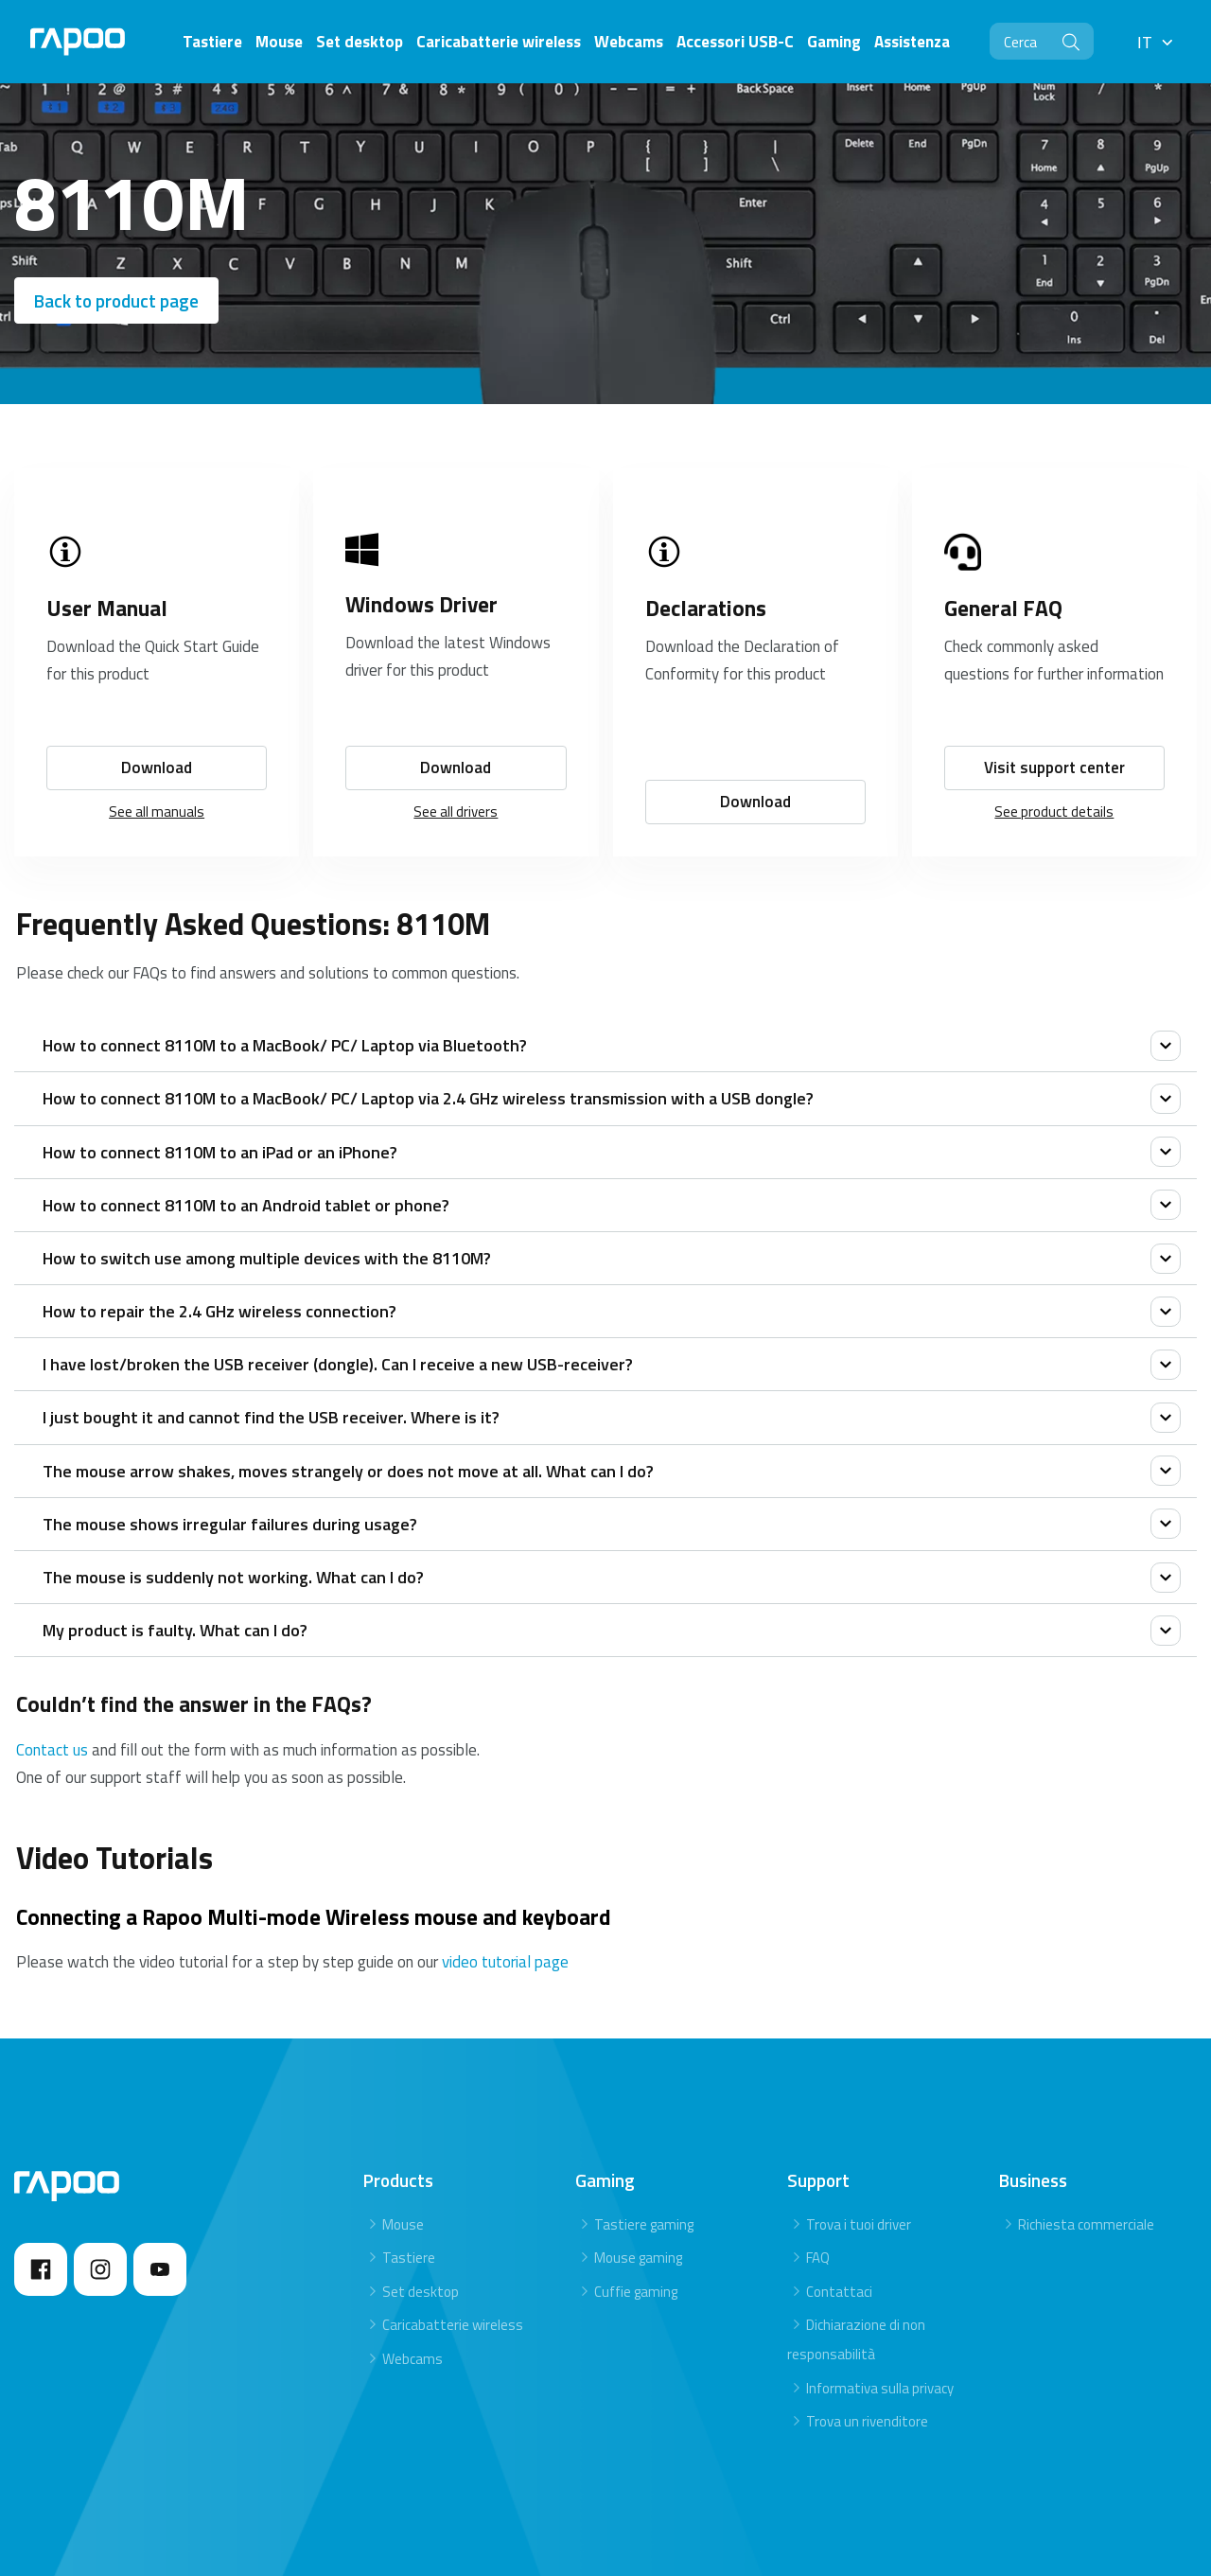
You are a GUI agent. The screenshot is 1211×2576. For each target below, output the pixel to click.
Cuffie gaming (635, 2254)
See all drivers (455, 774)
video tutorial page (505, 1924)
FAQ (818, 2221)
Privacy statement (1106, 2553)
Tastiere (408, 2221)
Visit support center (1054, 730)
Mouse (403, 2186)
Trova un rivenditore (867, 2384)
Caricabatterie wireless (452, 2288)
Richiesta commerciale (1086, 2186)
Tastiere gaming (643, 2186)
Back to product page (116, 300)
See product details (1054, 774)
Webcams (412, 2322)
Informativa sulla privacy (880, 2350)
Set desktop (420, 2254)
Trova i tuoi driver (858, 2186)
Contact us (52, 1712)
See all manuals (156, 774)
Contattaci (839, 2254)
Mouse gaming (638, 2221)
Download (156, 730)
